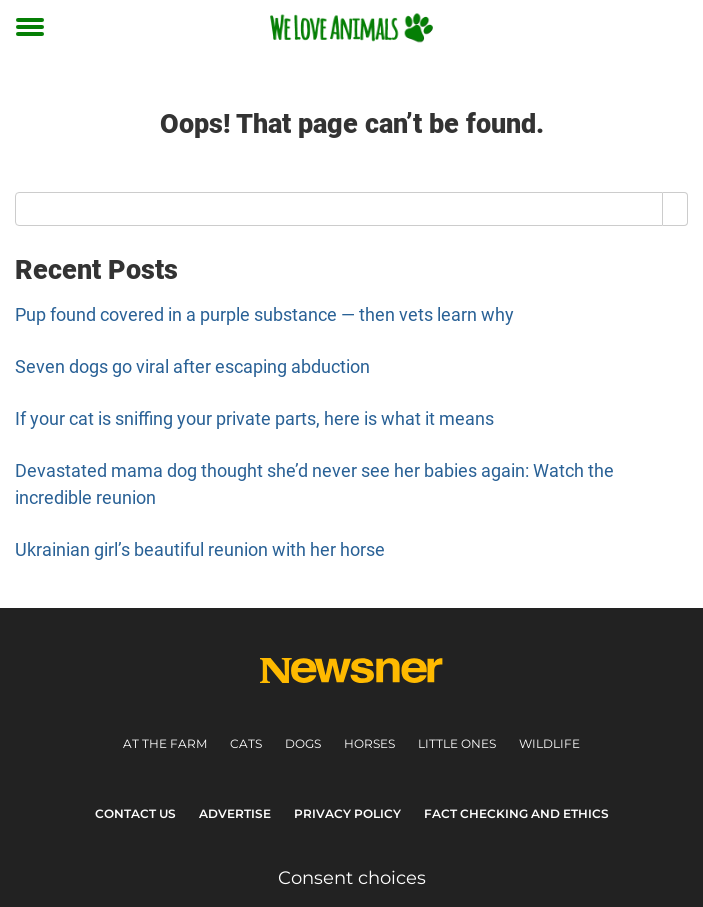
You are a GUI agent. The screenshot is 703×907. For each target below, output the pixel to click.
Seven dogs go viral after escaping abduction (192, 366)
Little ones (457, 743)
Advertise (235, 813)
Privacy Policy (347, 813)
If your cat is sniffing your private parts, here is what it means (254, 418)
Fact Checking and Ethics (516, 813)
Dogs (303, 743)
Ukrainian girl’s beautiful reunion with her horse (200, 549)
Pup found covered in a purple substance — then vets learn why (264, 314)
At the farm (165, 743)
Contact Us (135, 813)
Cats (246, 743)
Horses (369, 743)
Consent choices (352, 878)
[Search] (675, 209)
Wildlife (549, 743)
